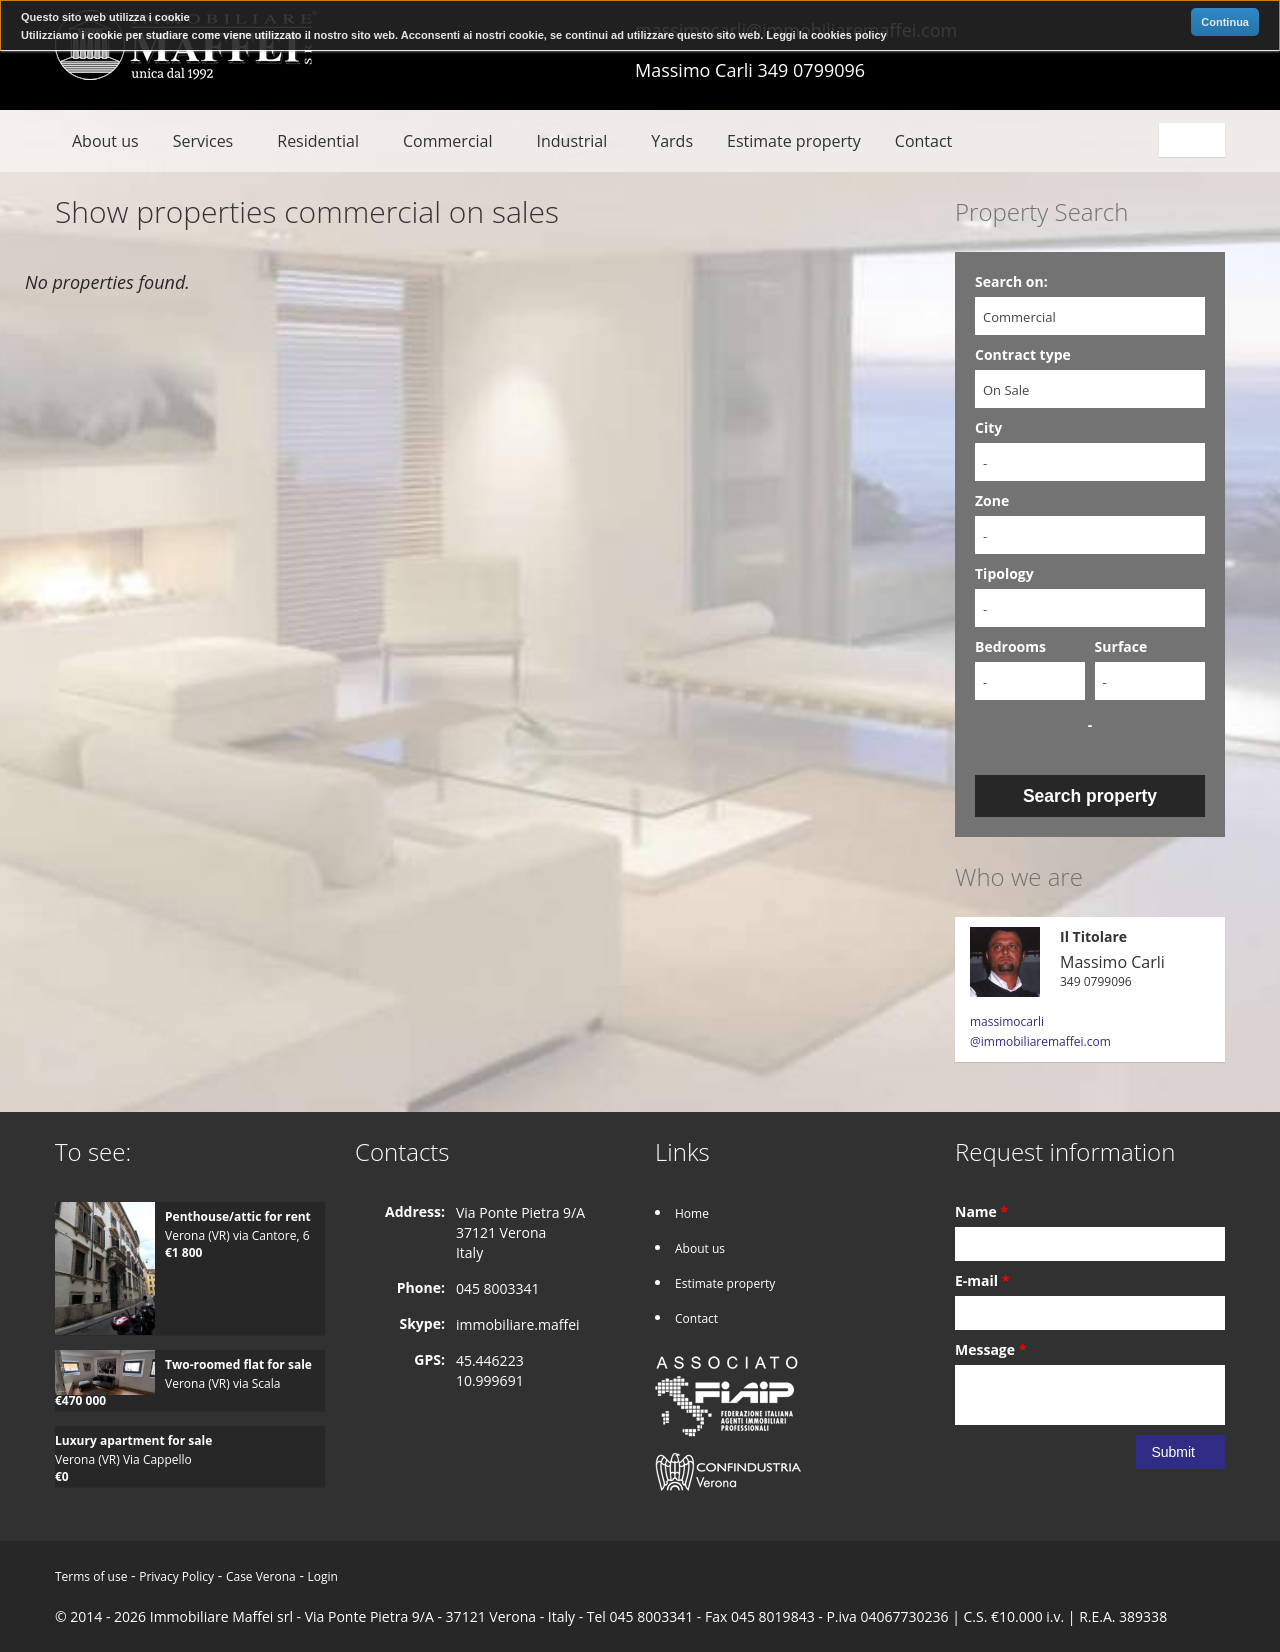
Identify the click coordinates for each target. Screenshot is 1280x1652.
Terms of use (91, 1576)
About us (105, 141)
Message (990, 1349)
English (1195, 140)
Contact (923, 141)
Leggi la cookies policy (826, 35)
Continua (1225, 22)
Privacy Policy (176, 1576)
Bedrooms (1010, 646)
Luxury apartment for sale (133, 1440)
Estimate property (794, 141)
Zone (992, 500)
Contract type (1023, 354)
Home (692, 1213)
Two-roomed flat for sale (238, 1364)
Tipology (1004, 573)
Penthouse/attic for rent (238, 1216)
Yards (672, 141)
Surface (1121, 646)
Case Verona (261, 1576)
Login (323, 1576)
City (988, 427)
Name (981, 1211)
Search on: (1011, 281)
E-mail (982, 1280)
